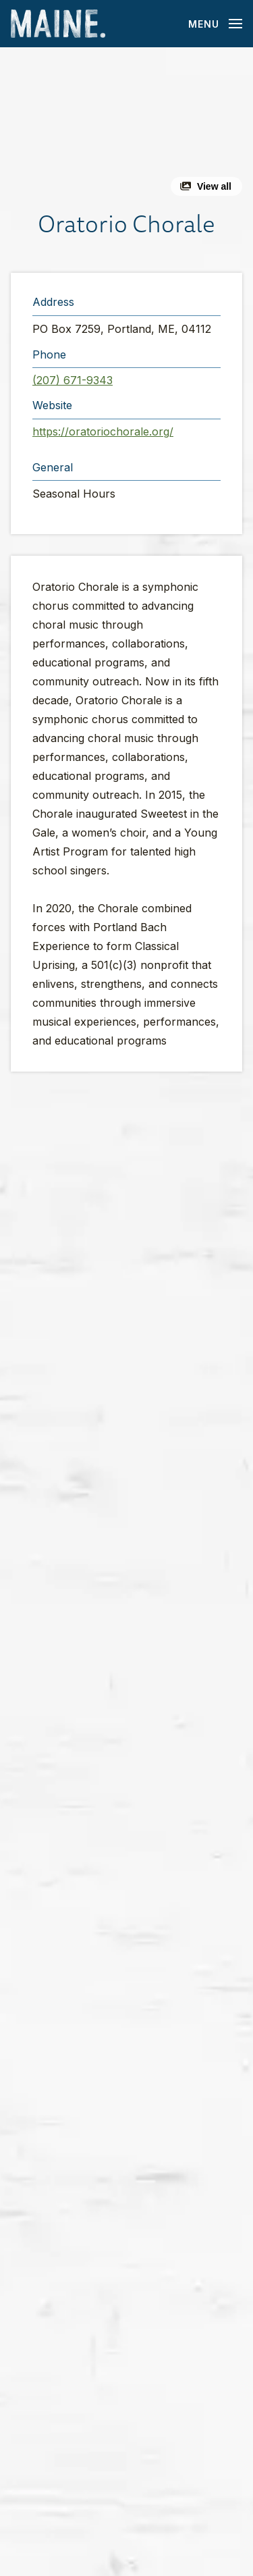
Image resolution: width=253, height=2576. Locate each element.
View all (214, 186)
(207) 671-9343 (72, 380)
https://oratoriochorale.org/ (102, 431)
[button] (126, 127)
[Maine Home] (58, 23)
